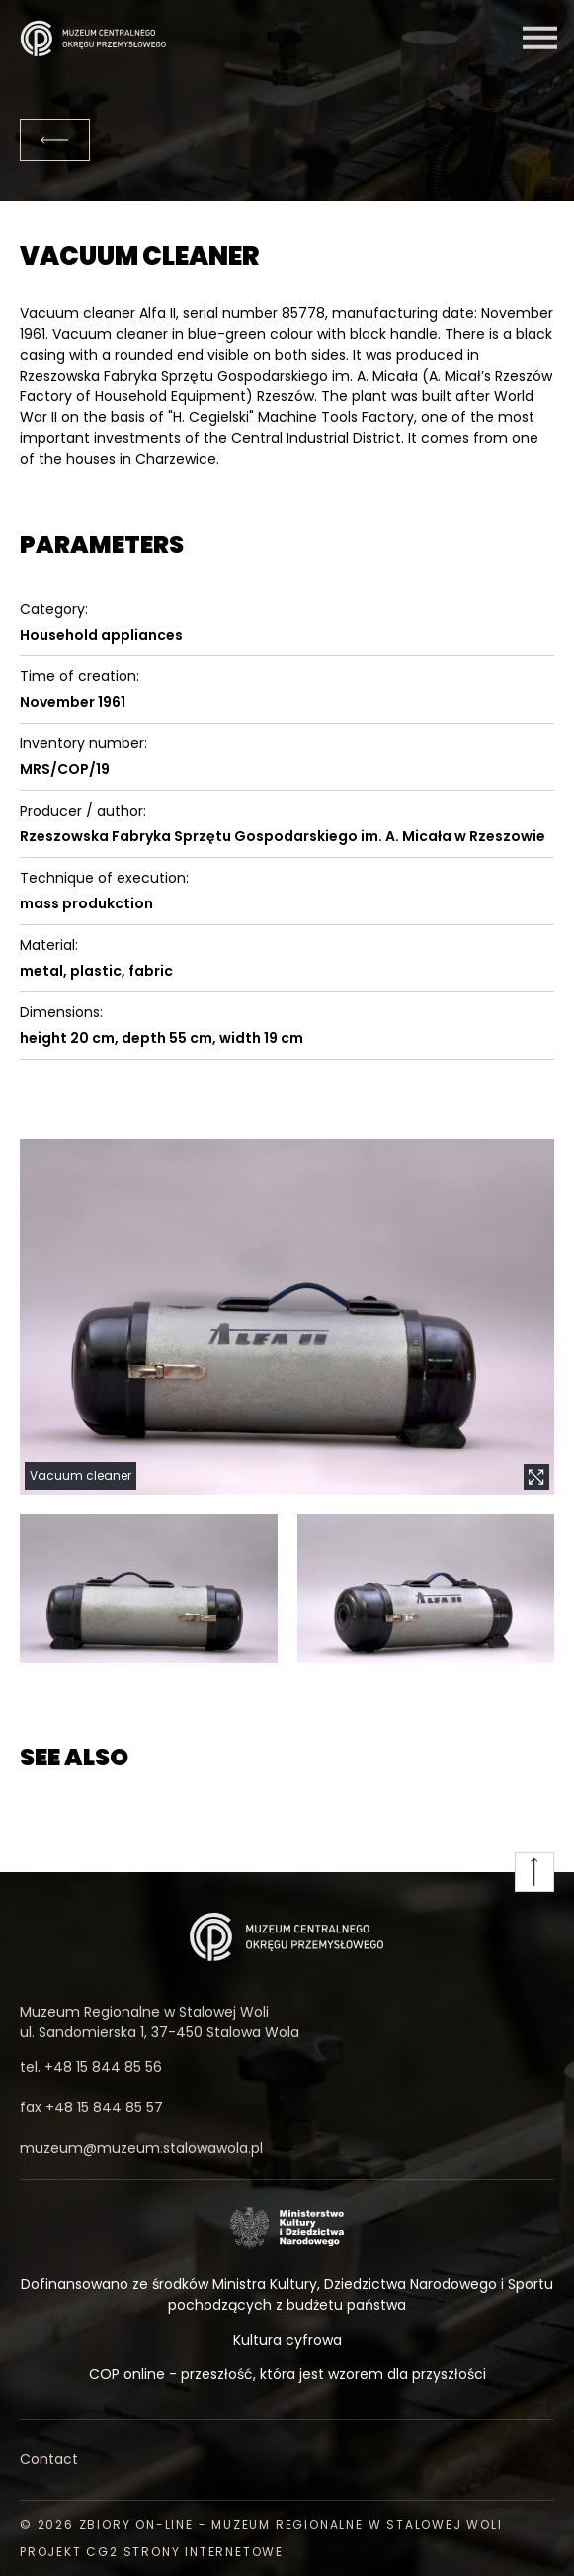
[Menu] (539, 37)
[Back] (55, 140)
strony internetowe (203, 2551)
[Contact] (287, 2460)
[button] (287, 1317)
